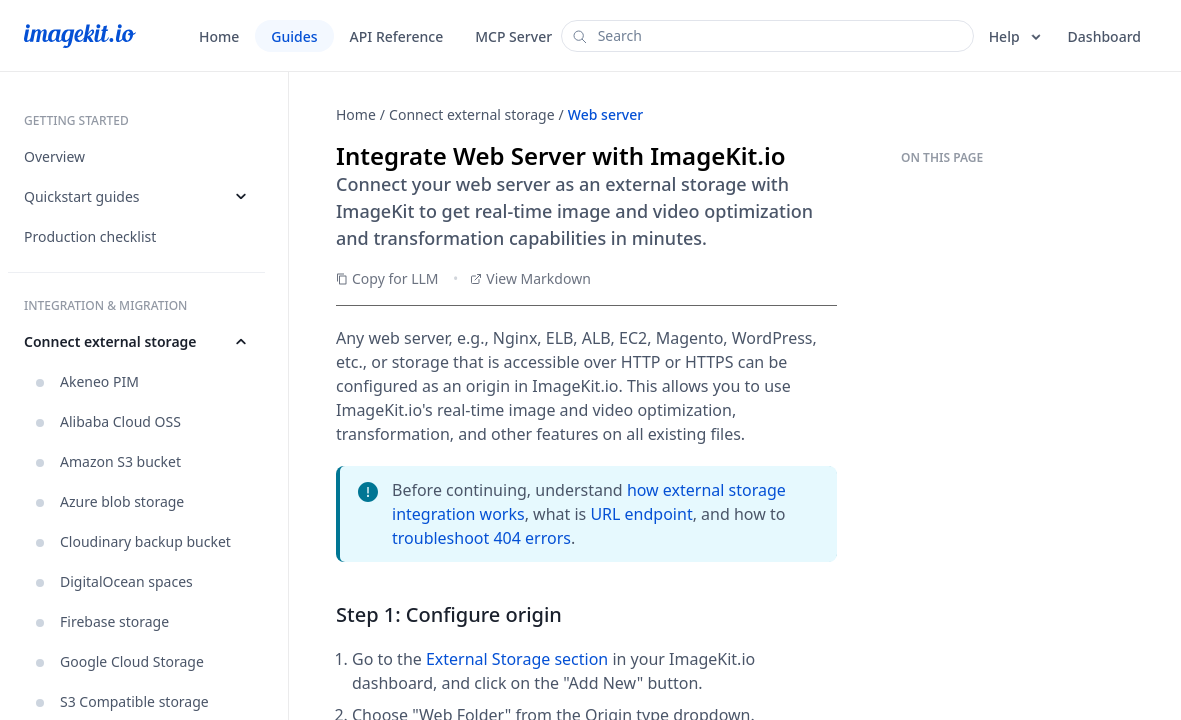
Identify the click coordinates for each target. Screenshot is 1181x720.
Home (356, 114)
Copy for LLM (387, 278)
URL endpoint (641, 514)
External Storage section (517, 659)
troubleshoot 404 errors (481, 538)
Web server (605, 114)
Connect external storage (472, 114)
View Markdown (530, 278)
